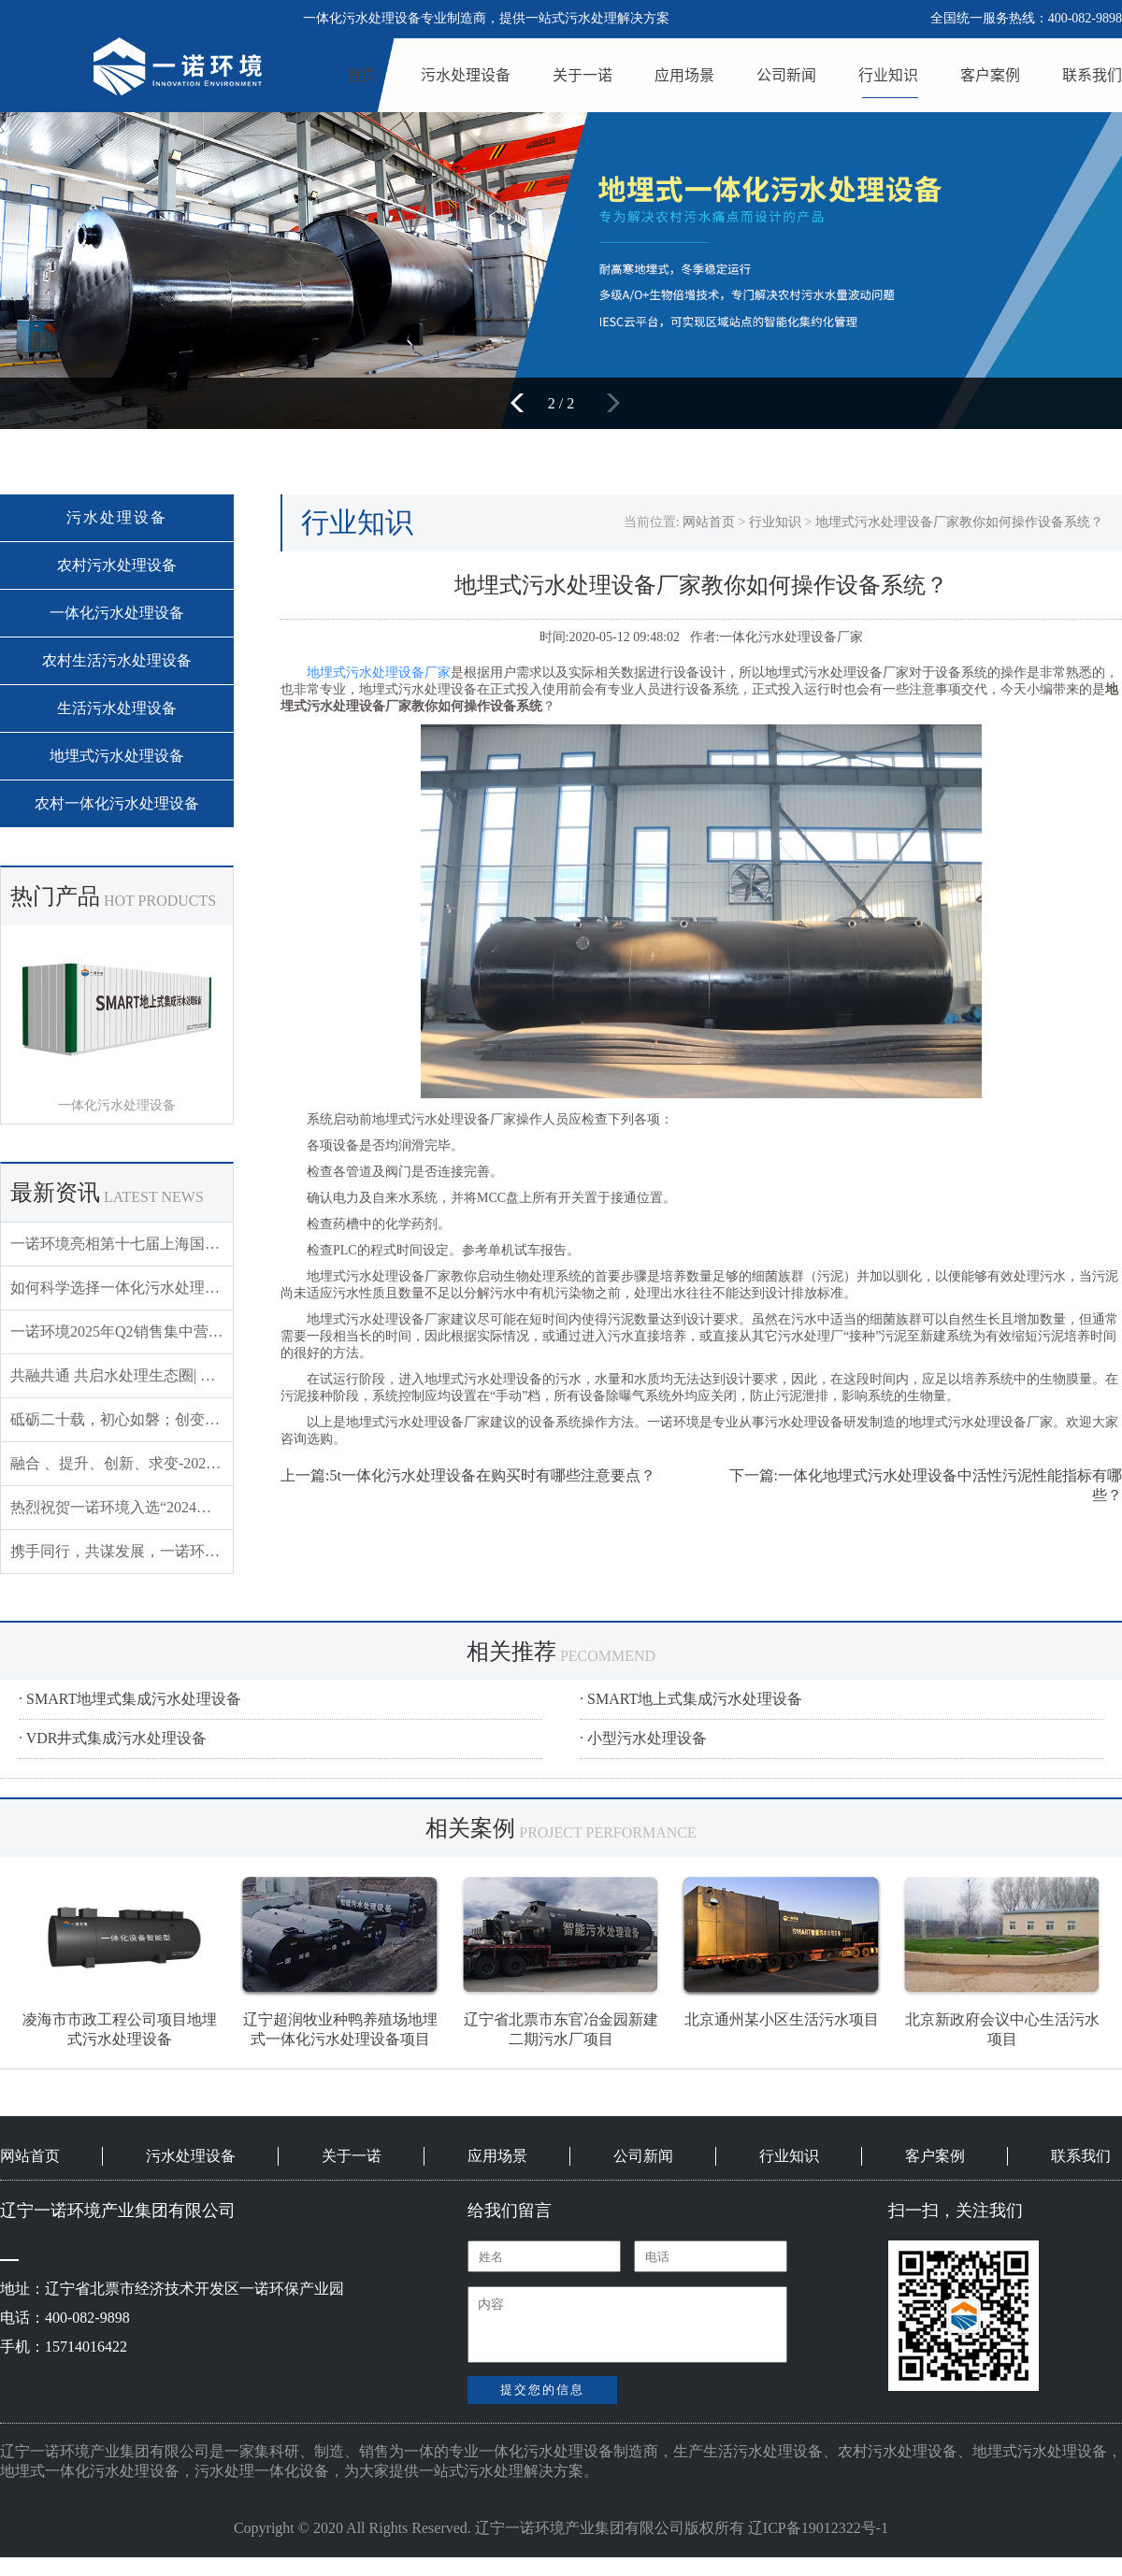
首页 (362, 74)
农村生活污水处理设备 (117, 660)
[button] (523, 403)
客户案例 (990, 74)
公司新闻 (786, 74)
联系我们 (1092, 74)
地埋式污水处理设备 (117, 756)
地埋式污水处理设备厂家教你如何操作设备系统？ (959, 522)
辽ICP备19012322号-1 (818, 2528)
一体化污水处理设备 (117, 613)
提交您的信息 (542, 2390)
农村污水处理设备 (117, 565)
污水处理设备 (466, 74)
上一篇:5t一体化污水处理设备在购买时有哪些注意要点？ (467, 1475)
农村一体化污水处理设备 (117, 803)
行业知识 (888, 74)
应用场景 (684, 74)
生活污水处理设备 (117, 708)
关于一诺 (582, 74)
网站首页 (709, 522)
